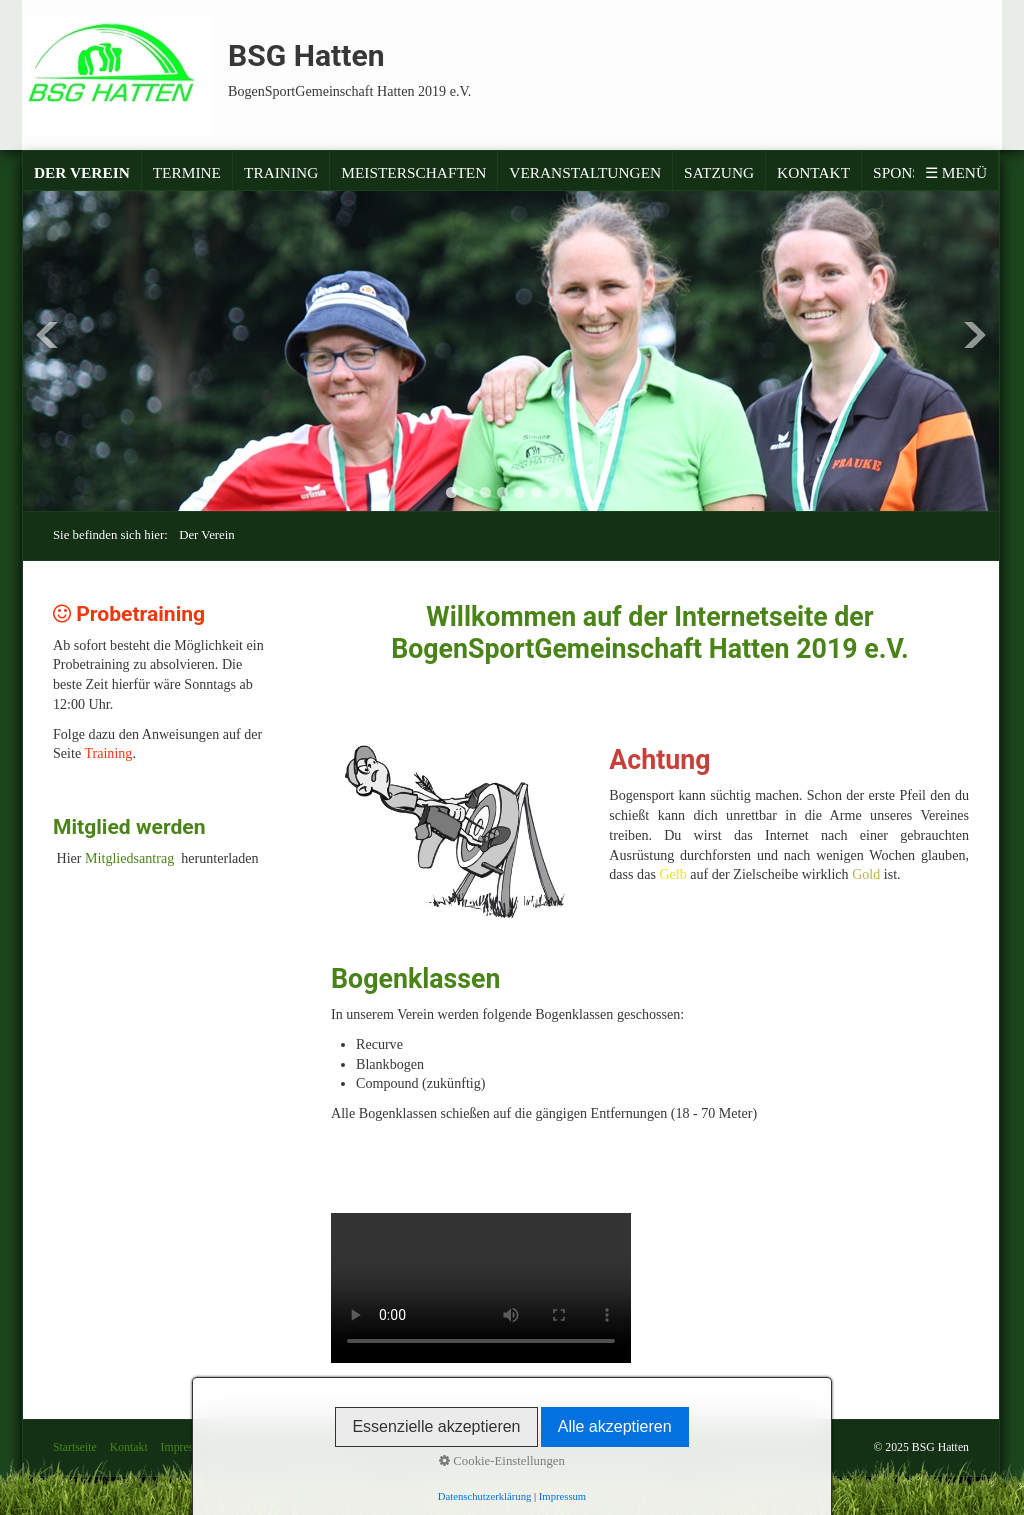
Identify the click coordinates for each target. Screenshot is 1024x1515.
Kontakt (813, 172)
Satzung (719, 172)
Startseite (75, 1447)
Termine (187, 172)
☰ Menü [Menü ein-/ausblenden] (956, 172)
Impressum (187, 1447)
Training (281, 172)
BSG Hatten (306, 55)
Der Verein (82, 172)
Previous (47, 335)
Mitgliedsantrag (133, 858)
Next (975, 335)
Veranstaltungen (585, 172)
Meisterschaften (413, 172)
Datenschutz (255, 1447)
